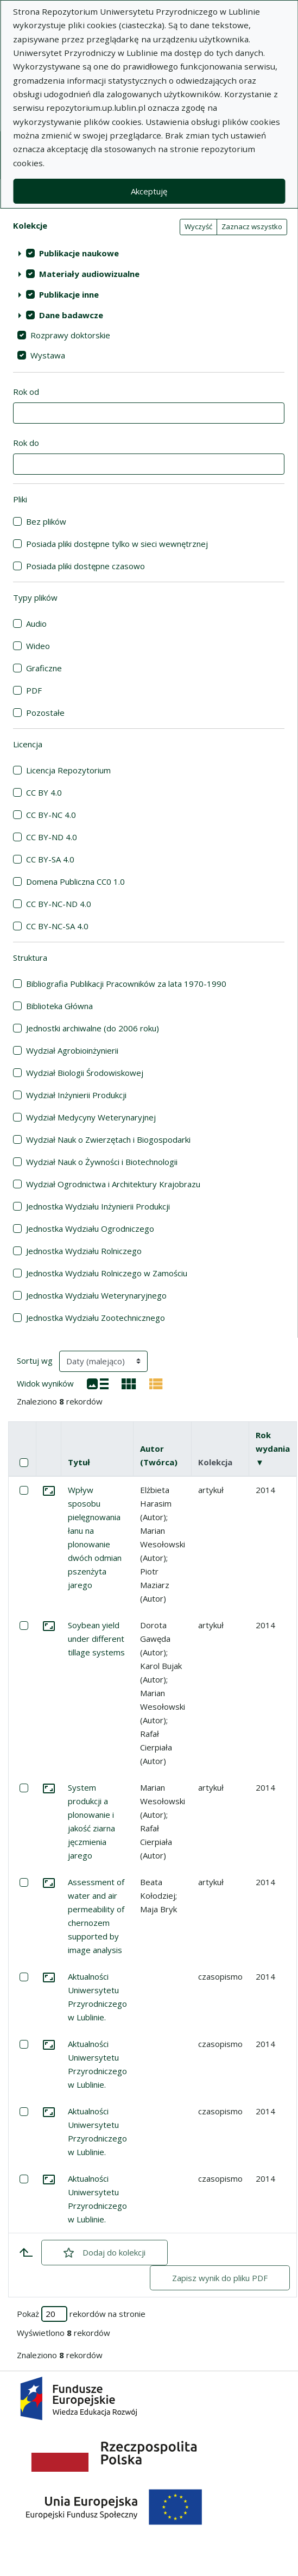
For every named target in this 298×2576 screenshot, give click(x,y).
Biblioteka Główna (59, 1005)
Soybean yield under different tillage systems (96, 1639)
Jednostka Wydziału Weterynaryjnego (96, 1295)
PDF (34, 690)
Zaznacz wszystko (251, 226)
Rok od (26, 391)
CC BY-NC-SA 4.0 (57, 926)
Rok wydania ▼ (273, 1448)
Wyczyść (198, 226)
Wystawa (47, 355)
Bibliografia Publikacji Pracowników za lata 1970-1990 (126, 983)
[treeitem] (148, 253)
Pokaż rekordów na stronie (81, 2314)
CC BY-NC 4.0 (51, 814)
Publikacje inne (69, 294)
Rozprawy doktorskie (70, 335)
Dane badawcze (71, 315)
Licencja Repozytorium (68, 770)
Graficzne (44, 668)
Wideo (38, 645)
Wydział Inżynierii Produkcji (76, 1094)
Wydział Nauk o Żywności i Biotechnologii (101, 1161)
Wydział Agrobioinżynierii (72, 1050)
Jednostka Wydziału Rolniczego (84, 1250)
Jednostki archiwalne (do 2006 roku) (92, 1028)
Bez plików (46, 521)
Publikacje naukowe (79, 253)
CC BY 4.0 (44, 792)
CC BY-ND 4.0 (51, 837)
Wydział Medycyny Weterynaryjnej (91, 1117)
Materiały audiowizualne (89, 273)
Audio (36, 623)
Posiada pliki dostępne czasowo (85, 565)
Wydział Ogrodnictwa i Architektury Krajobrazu (113, 1184)
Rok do (26, 442)
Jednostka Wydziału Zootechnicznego (95, 1317)
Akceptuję (149, 191)
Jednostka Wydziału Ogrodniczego (90, 1228)
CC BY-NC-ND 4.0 (58, 903)
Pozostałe (45, 712)
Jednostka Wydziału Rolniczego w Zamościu (106, 1273)
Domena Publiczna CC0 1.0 (75, 881)
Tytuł (79, 1462)
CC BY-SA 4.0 (50, 859)
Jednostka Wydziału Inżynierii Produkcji (98, 1206)
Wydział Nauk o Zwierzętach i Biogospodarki (108, 1139)
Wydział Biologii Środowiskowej (84, 1072)
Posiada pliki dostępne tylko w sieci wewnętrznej (117, 543)
